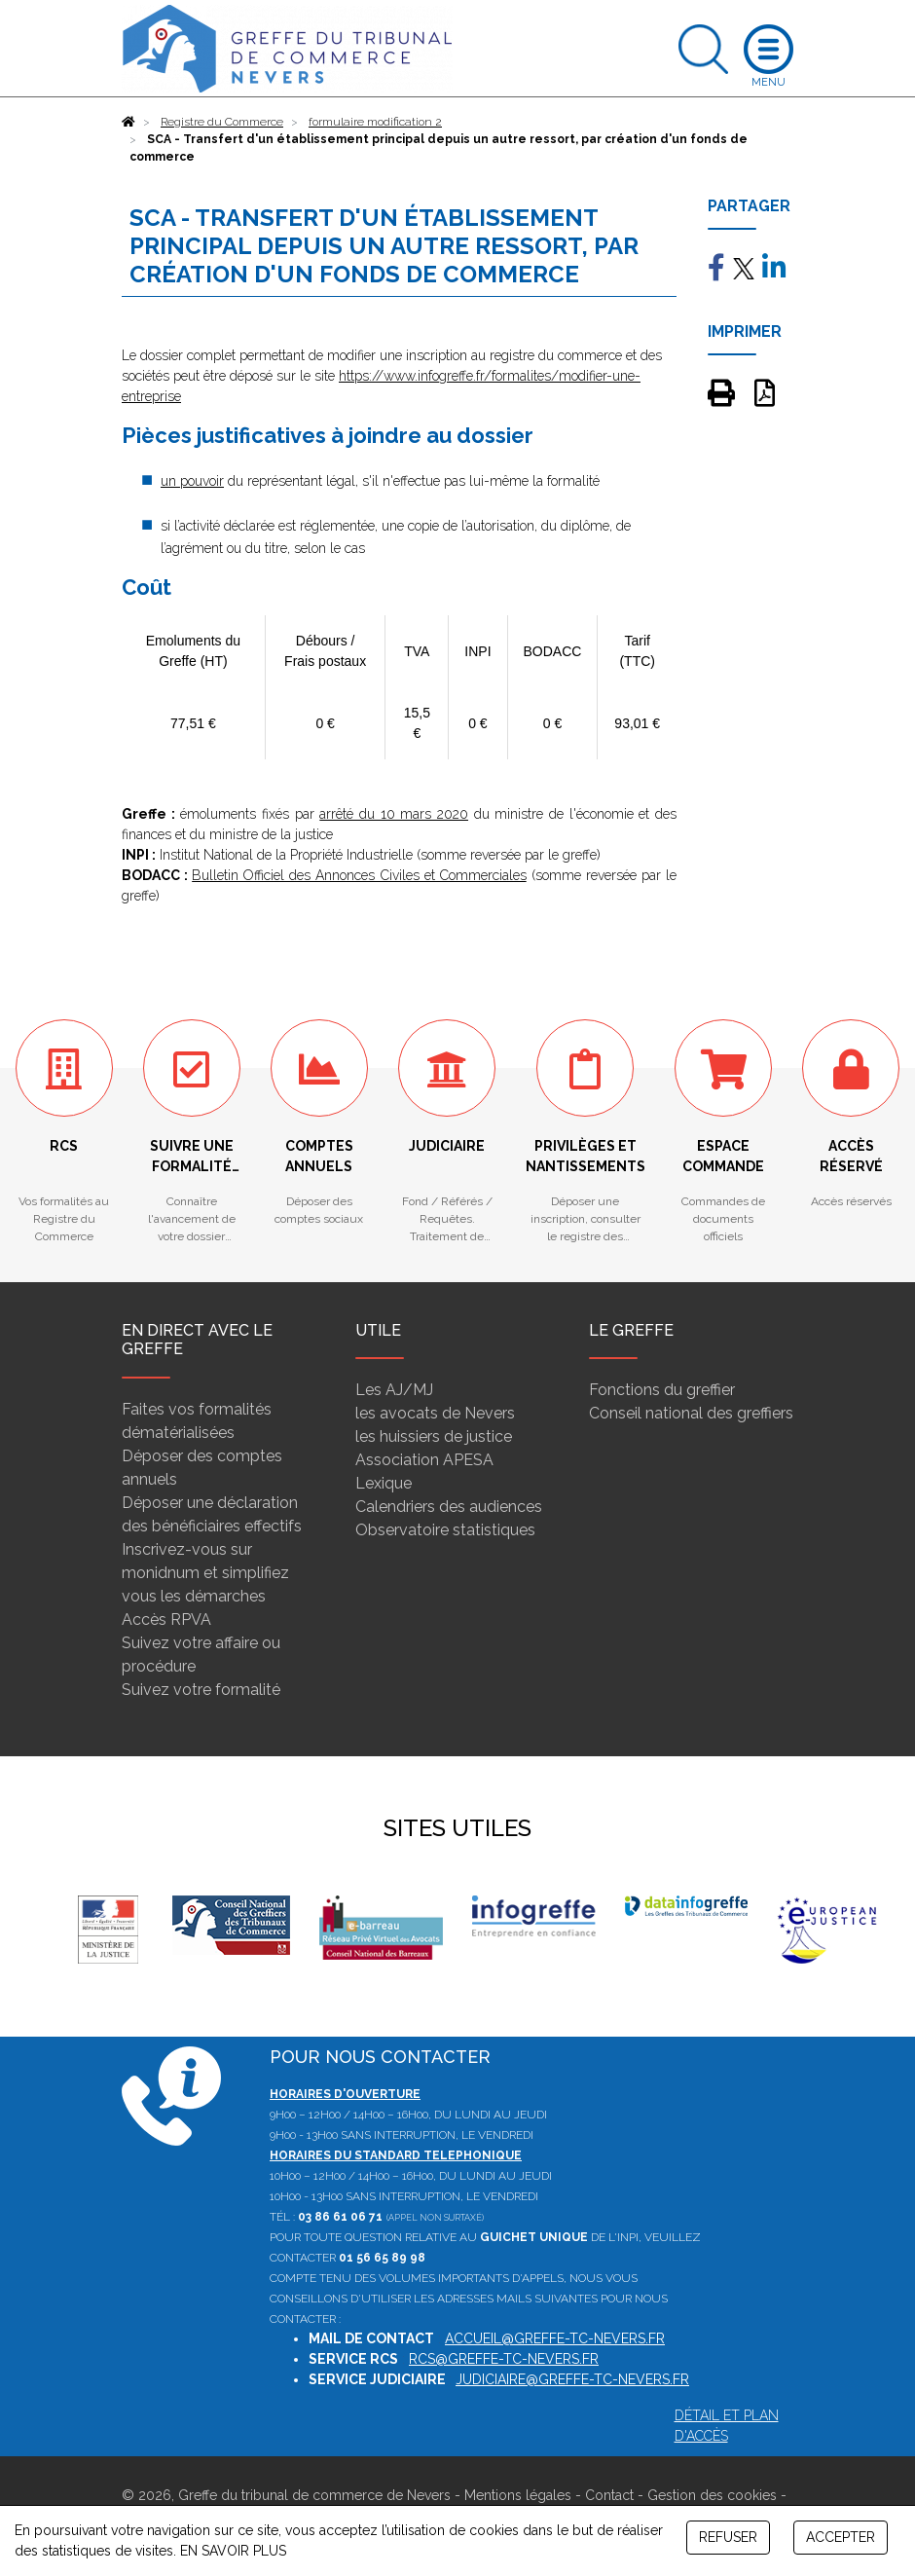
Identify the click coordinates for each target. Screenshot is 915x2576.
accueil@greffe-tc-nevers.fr (555, 2338)
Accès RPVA (166, 1619)
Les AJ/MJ (394, 1389)
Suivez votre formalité (201, 1689)
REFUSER (728, 2537)
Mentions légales (517, 2495)
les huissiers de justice (433, 1436)
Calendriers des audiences (448, 1506)
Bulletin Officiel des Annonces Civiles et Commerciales (359, 875)
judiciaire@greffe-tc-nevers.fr (572, 2379)
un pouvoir (192, 481)
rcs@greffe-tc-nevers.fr (504, 2359)
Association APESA (424, 1460)
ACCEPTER (840, 2537)
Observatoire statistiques (445, 1530)
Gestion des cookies (712, 2495)
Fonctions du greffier (662, 1389)
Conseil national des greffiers (691, 1413)
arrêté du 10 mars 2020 (393, 814)
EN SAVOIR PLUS (233, 2550)
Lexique (383, 1483)
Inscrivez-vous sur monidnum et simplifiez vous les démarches (205, 1572)
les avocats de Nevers (435, 1413)
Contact (609, 2495)
